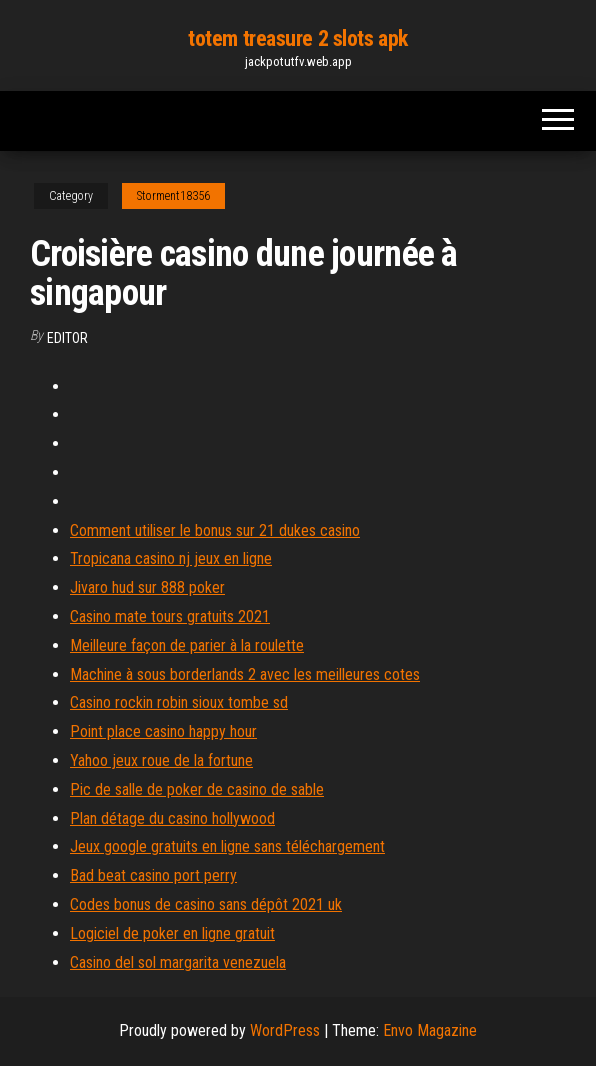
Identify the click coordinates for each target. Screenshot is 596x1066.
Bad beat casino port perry (153, 875)
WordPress (285, 1030)
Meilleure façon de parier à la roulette (187, 645)
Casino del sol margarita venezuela (178, 962)
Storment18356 (173, 196)
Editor (67, 338)
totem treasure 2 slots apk (298, 38)
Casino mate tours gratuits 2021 (170, 616)
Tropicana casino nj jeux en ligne (171, 558)
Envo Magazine (430, 1030)
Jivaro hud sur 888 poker (147, 587)
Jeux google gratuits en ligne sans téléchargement (227, 846)
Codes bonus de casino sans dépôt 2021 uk (206, 904)
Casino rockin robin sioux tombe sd (179, 702)
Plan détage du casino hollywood (172, 818)
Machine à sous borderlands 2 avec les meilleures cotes (245, 674)
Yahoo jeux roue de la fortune (161, 760)
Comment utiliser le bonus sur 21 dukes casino (215, 530)
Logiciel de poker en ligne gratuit (172, 933)
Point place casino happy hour (163, 731)
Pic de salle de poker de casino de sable (197, 789)
